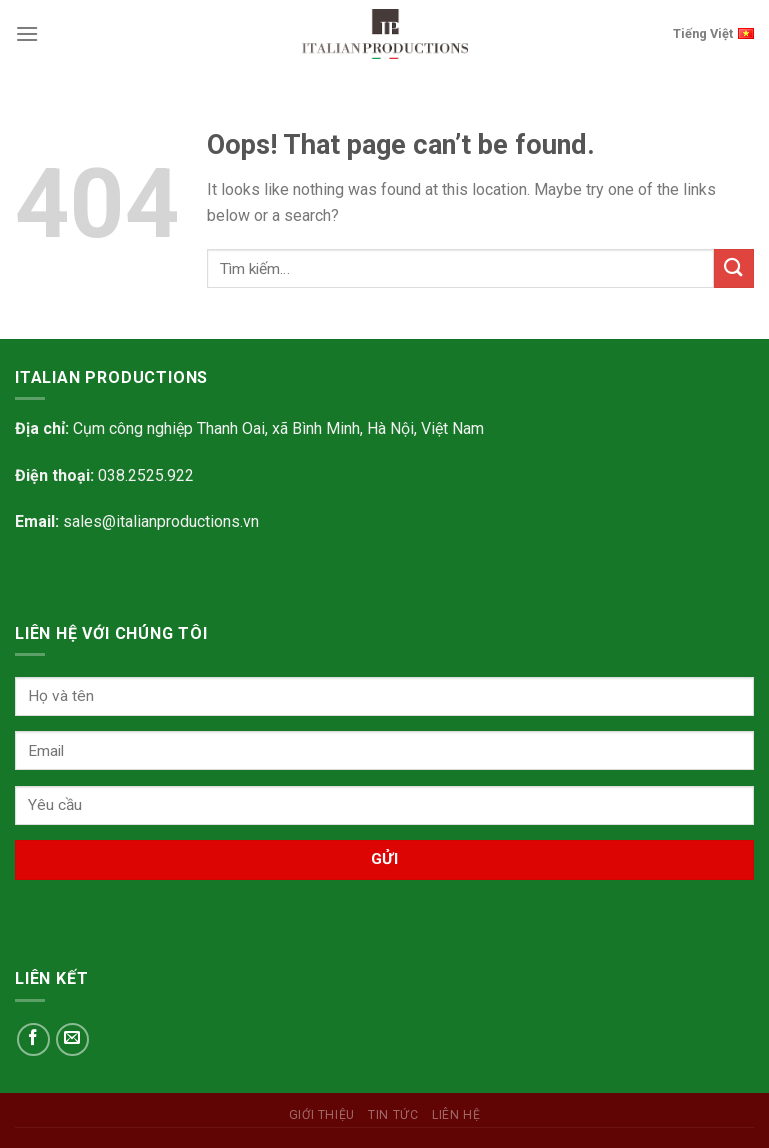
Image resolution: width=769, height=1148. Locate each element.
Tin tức (393, 1115)
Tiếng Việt (713, 32)
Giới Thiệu (322, 1115)
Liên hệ (456, 1115)
